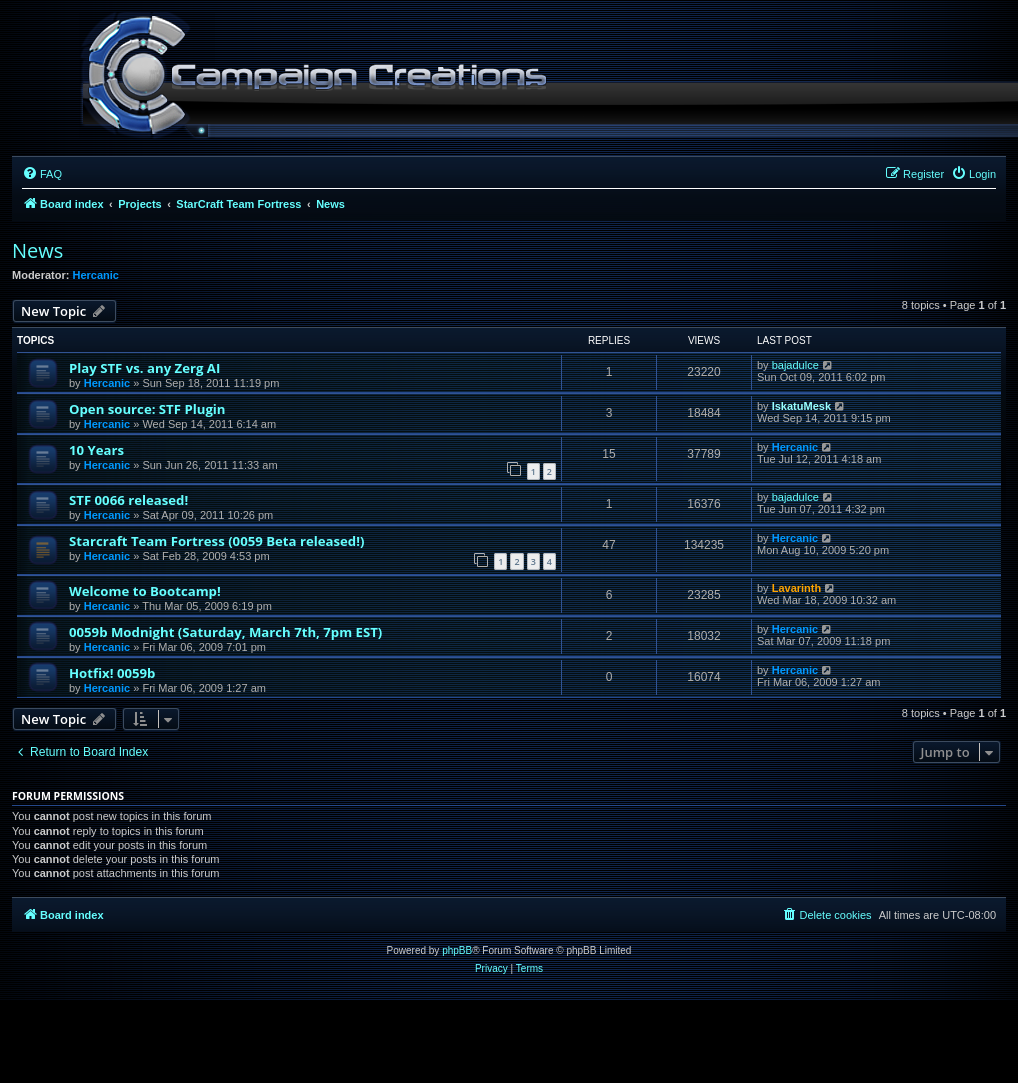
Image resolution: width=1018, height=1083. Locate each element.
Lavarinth (797, 588)
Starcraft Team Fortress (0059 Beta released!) (216, 541)
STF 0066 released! (128, 500)
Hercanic (96, 275)
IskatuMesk (801, 406)
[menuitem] (42, 174)
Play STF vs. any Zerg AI (144, 368)
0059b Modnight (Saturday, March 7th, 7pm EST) (225, 632)
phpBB (457, 950)
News (37, 250)
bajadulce (795, 365)
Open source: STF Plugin (147, 409)
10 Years (96, 450)
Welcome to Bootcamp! (145, 591)
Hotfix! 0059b (112, 673)
